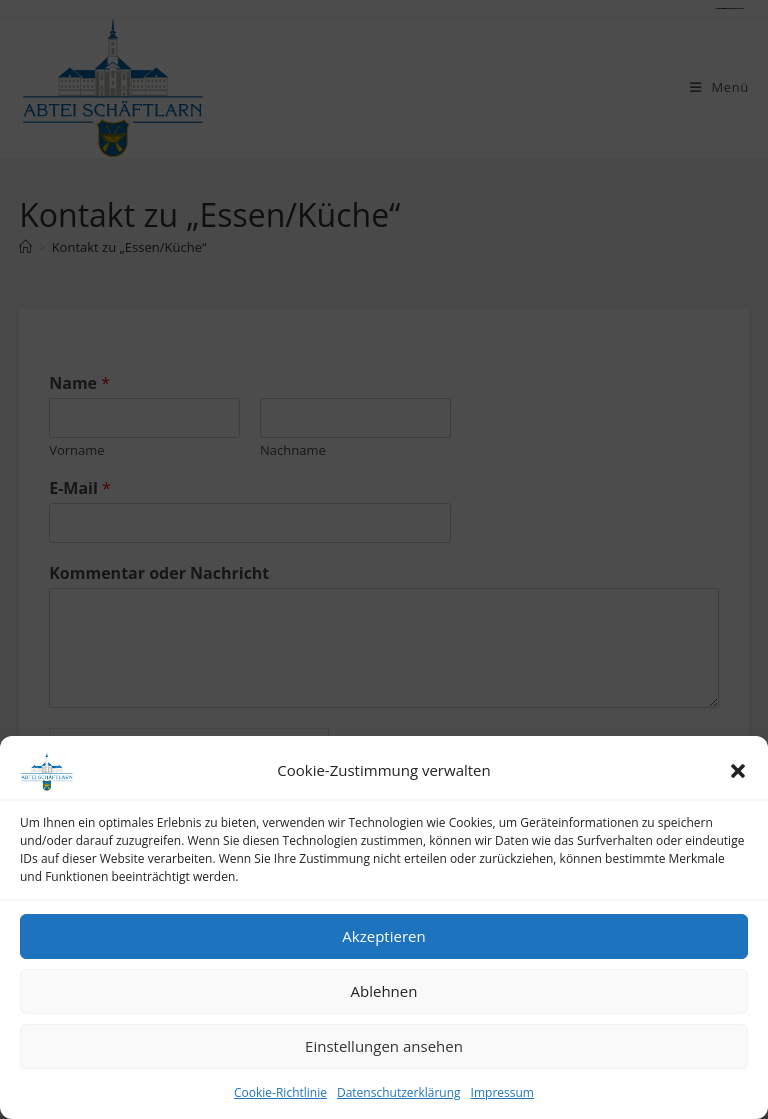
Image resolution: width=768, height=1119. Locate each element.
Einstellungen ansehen (384, 1046)
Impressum (502, 1092)
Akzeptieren (383, 936)
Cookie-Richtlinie (280, 1092)
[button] (738, 771)
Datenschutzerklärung (399, 1092)
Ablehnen (384, 991)
